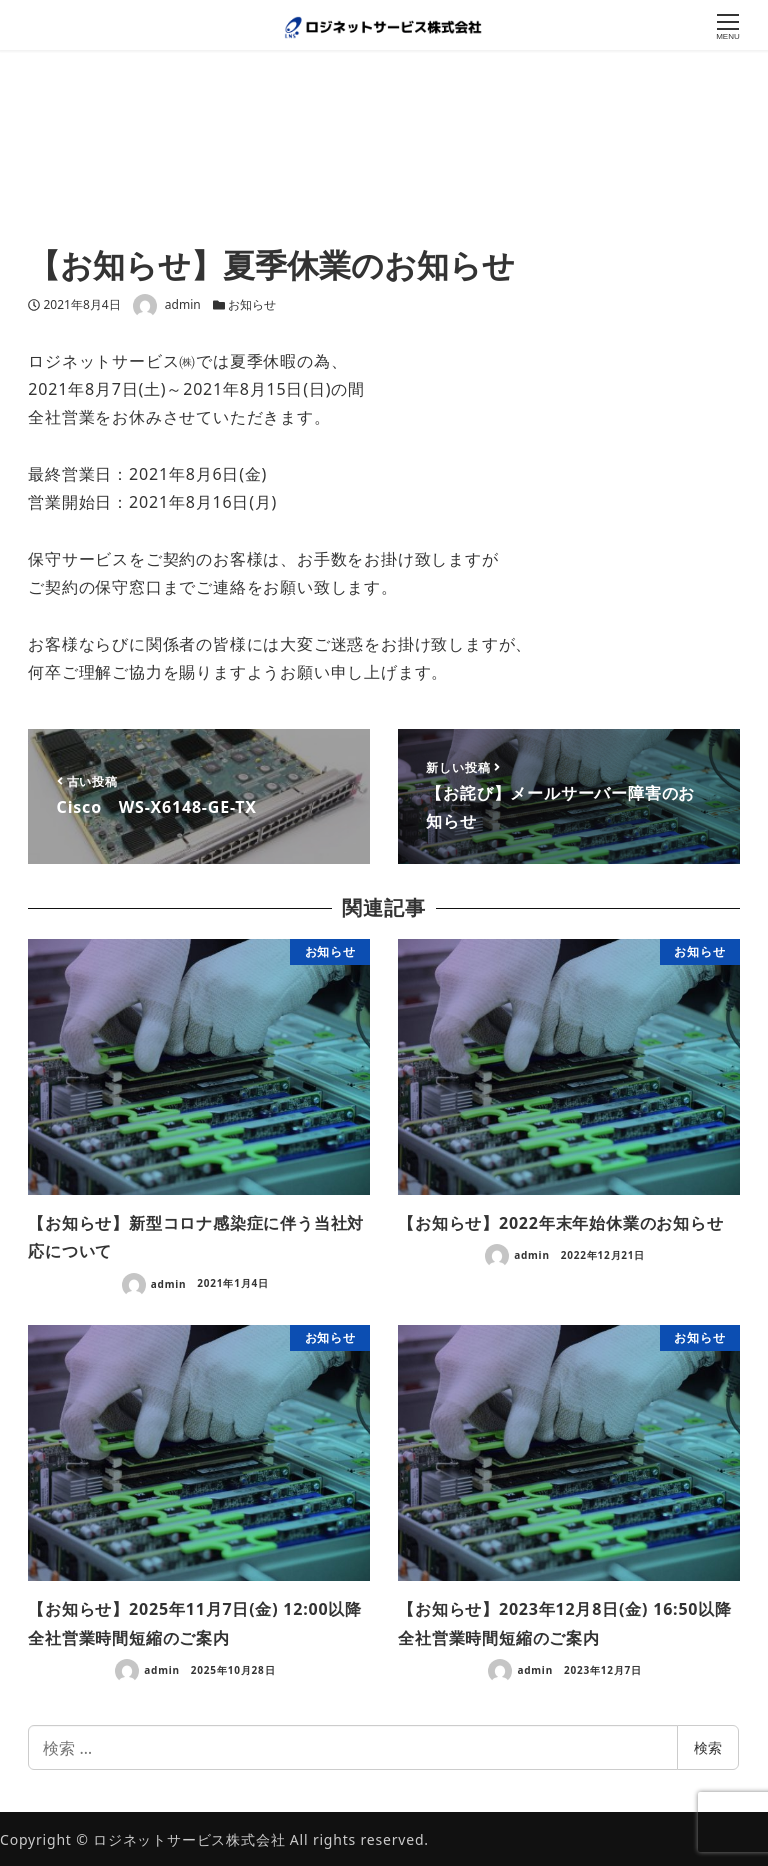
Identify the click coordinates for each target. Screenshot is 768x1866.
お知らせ (252, 304)
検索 (708, 1747)
